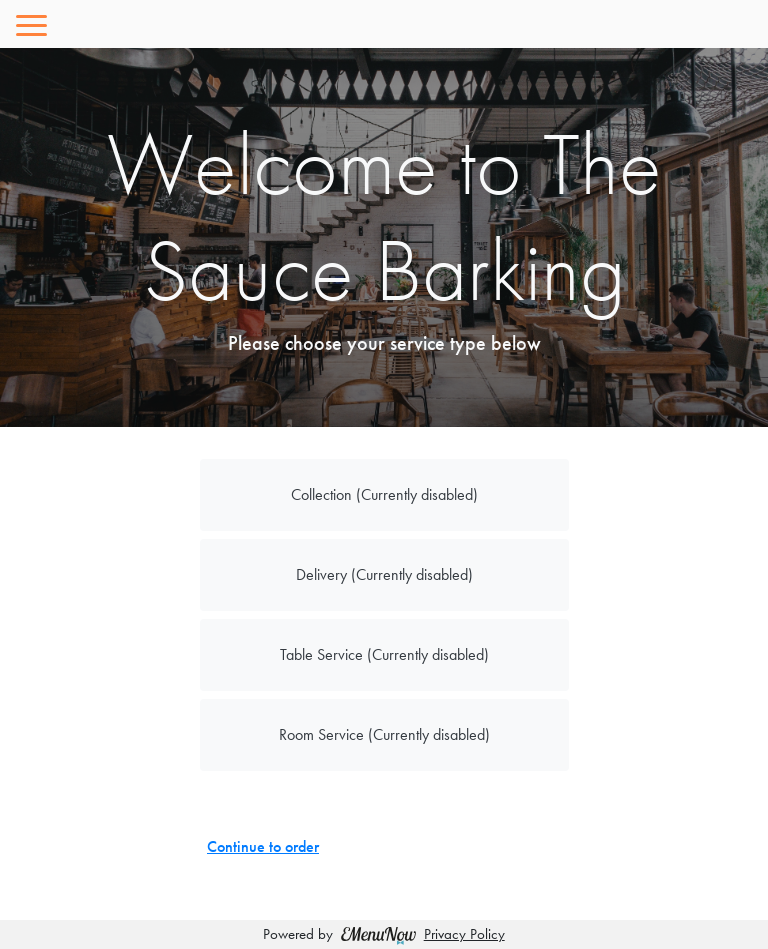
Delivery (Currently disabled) (384, 574)
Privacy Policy (464, 934)
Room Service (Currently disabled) (384, 734)
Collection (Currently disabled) (384, 494)
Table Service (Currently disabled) (384, 654)
